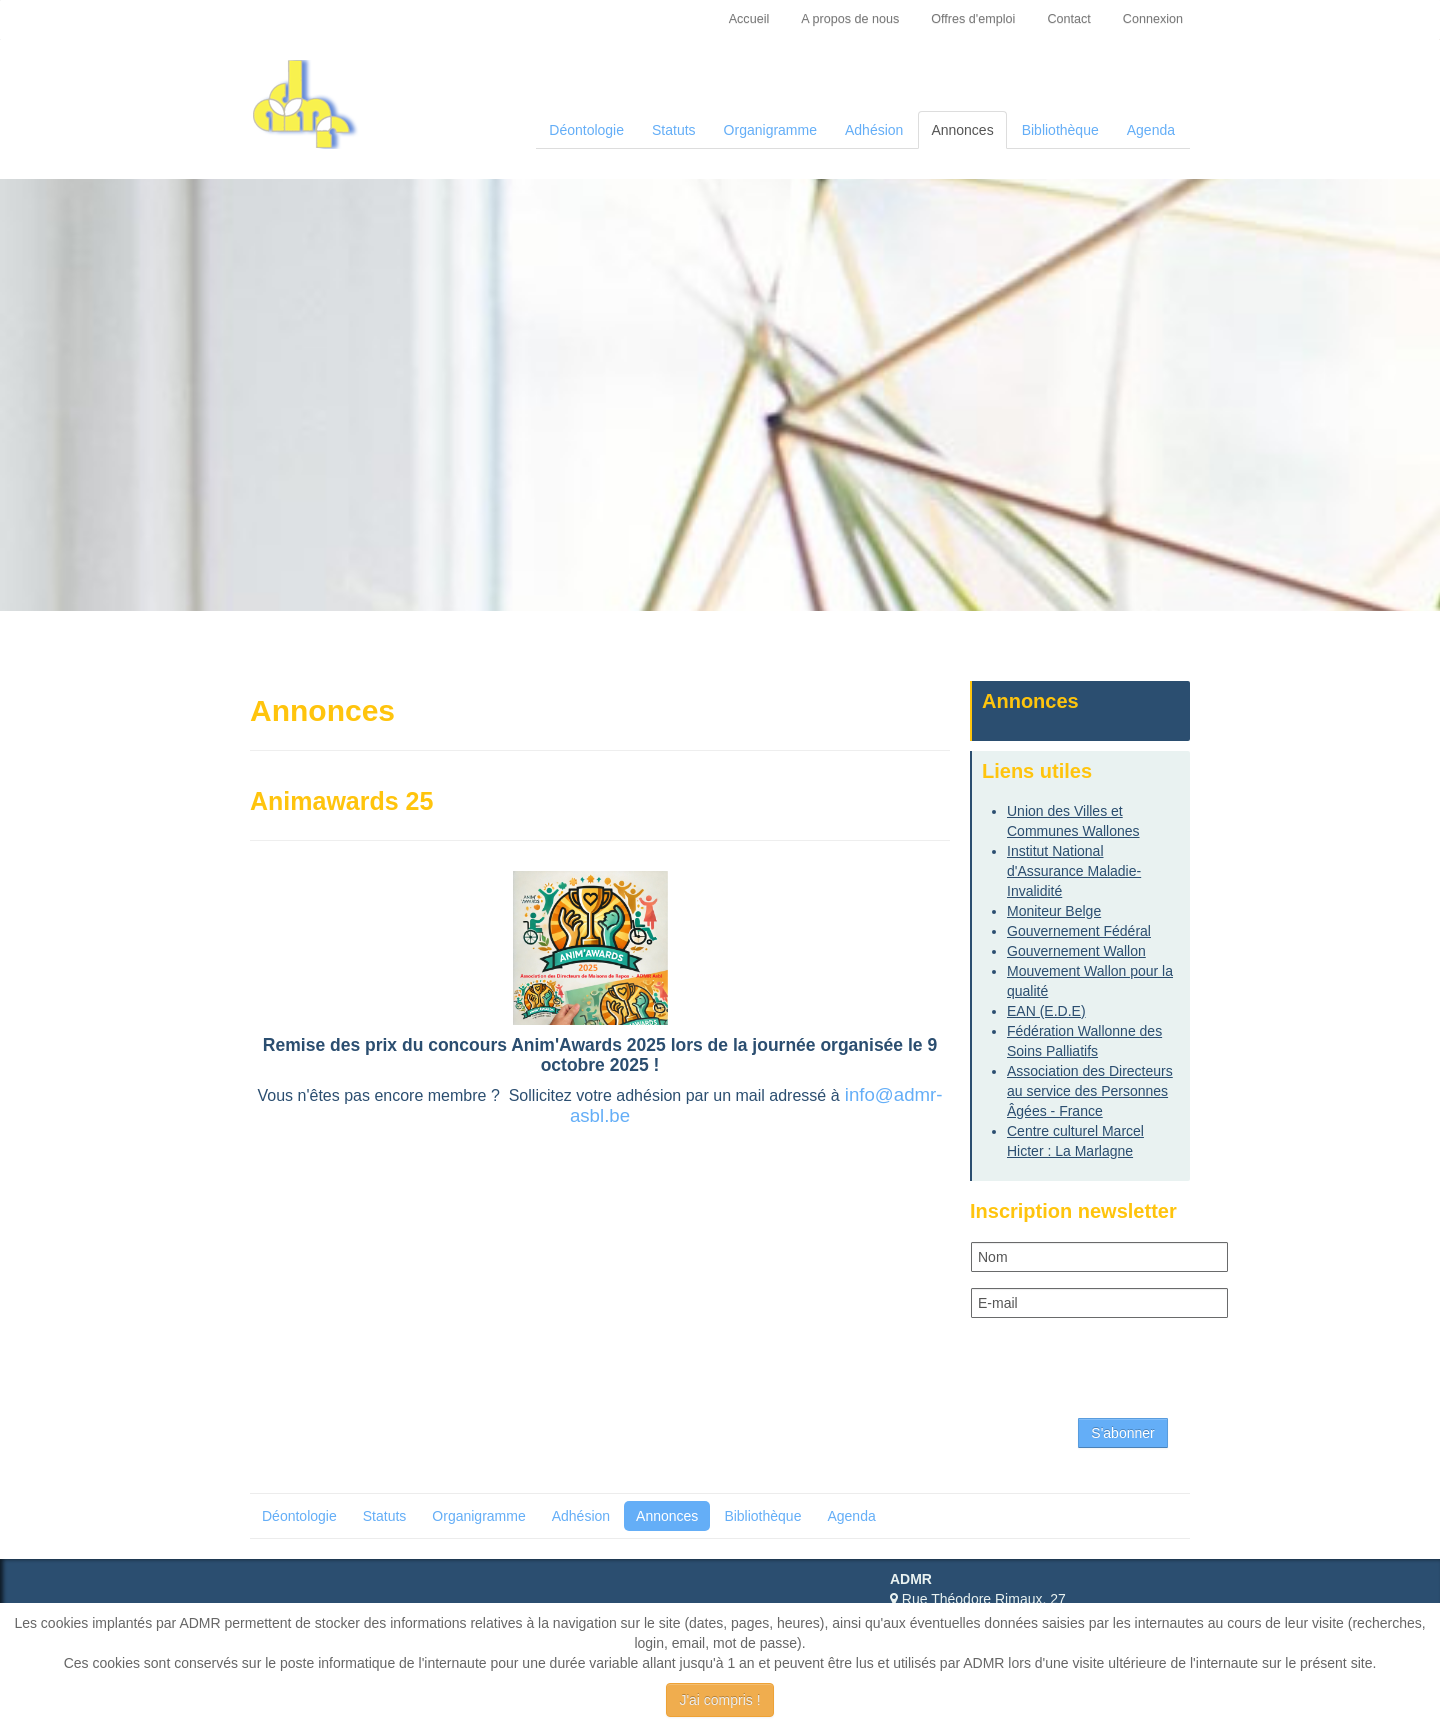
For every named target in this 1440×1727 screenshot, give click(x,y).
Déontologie (586, 130)
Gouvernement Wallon (1076, 951)
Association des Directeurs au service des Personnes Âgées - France (1090, 1091)
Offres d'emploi (973, 19)
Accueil (749, 19)
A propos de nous (850, 19)
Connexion (1153, 19)
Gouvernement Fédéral (1079, 931)
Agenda (1151, 130)
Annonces (962, 130)
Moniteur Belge (1054, 911)
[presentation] (1123, 1373)
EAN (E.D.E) (1046, 1011)
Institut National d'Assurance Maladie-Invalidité (1074, 871)
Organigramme (770, 130)
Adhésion (874, 130)
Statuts (674, 130)
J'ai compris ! (719, 1700)
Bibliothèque (1060, 130)
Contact (1068, 19)
